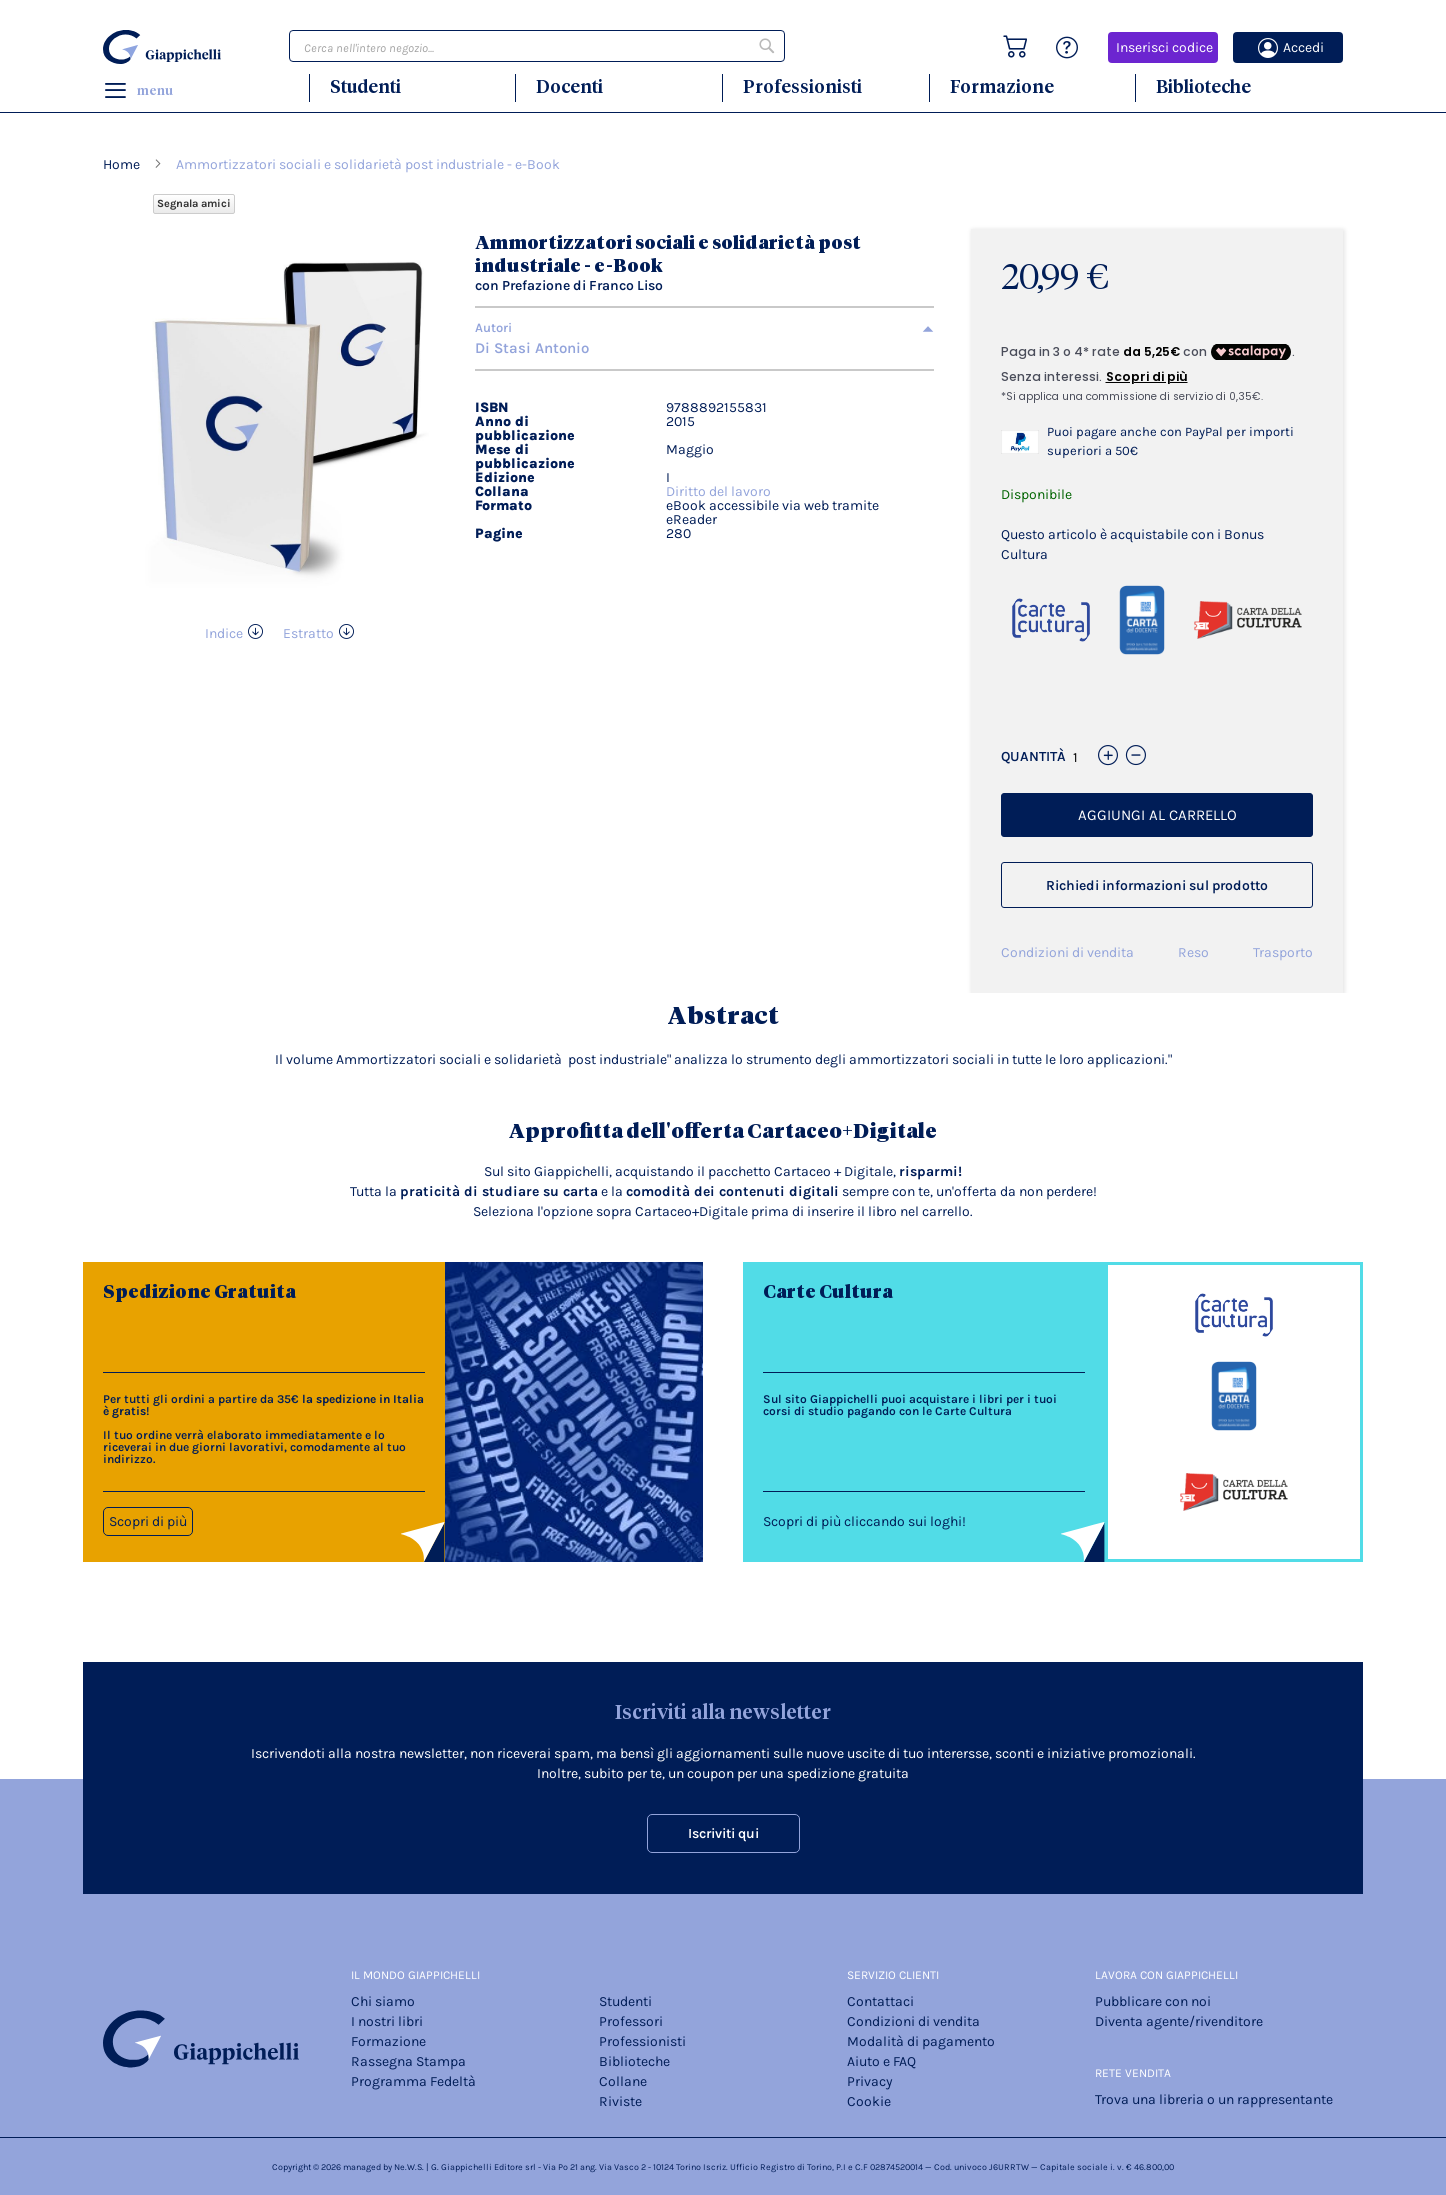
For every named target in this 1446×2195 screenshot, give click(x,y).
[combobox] (537, 46)
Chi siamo (383, 2001)
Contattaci (880, 2001)
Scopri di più (148, 1521)
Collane (623, 2081)
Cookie (869, 2101)
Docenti (569, 86)
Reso (1193, 952)
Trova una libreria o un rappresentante (1214, 2099)
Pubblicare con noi (1153, 2001)
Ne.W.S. (409, 2167)
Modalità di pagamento (921, 2041)
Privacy (870, 2081)
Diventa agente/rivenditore (1179, 2021)
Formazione (1002, 86)
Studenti (365, 86)
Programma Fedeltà (413, 2081)
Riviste (620, 2101)
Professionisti (802, 86)
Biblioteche (1203, 86)
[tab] (704, 328)
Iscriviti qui (723, 1833)
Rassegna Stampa (408, 2061)
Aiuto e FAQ (881, 2061)
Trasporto (1283, 952)
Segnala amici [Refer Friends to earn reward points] (194, 203)
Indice (224, 633)
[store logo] (165, 47)
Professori (631, 2021)
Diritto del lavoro (718, 491)
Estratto (308, 633)
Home (121, 164)
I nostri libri (387, 2021)
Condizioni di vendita (1067, 952)
